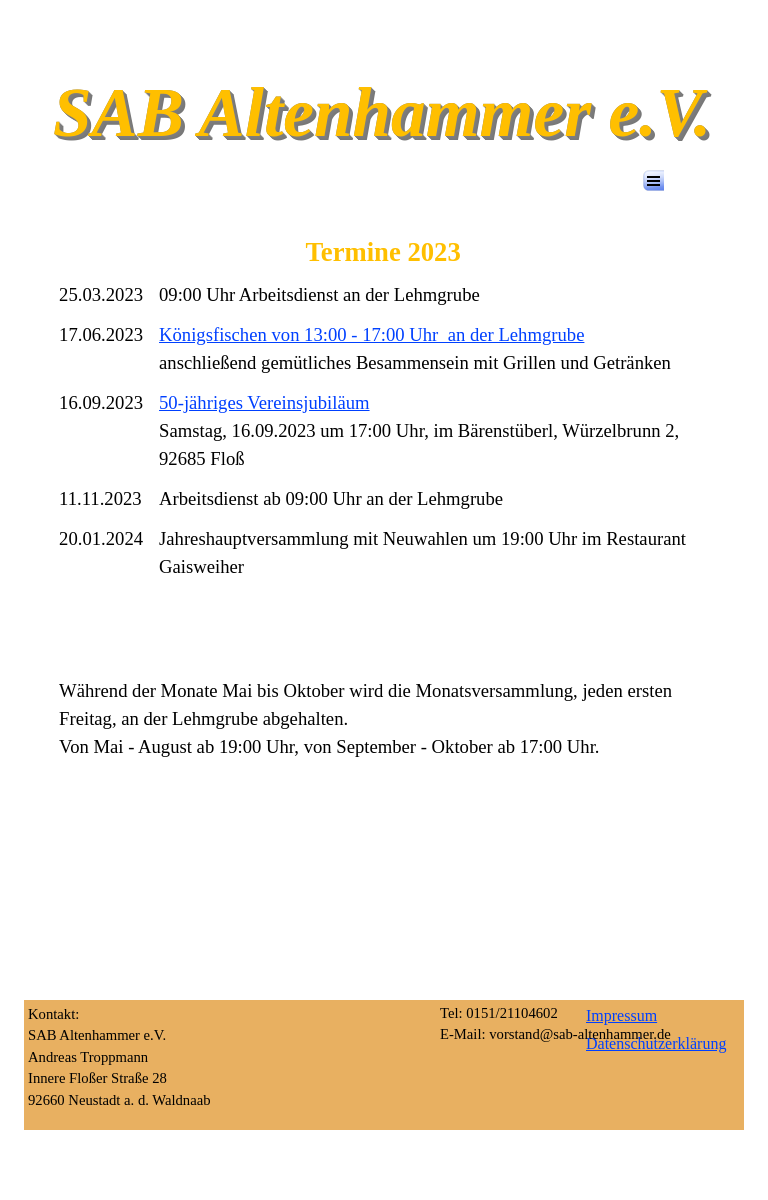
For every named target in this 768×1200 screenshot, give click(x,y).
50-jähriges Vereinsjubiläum (264, 402)
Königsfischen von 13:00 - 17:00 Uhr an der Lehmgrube (371, 334)
